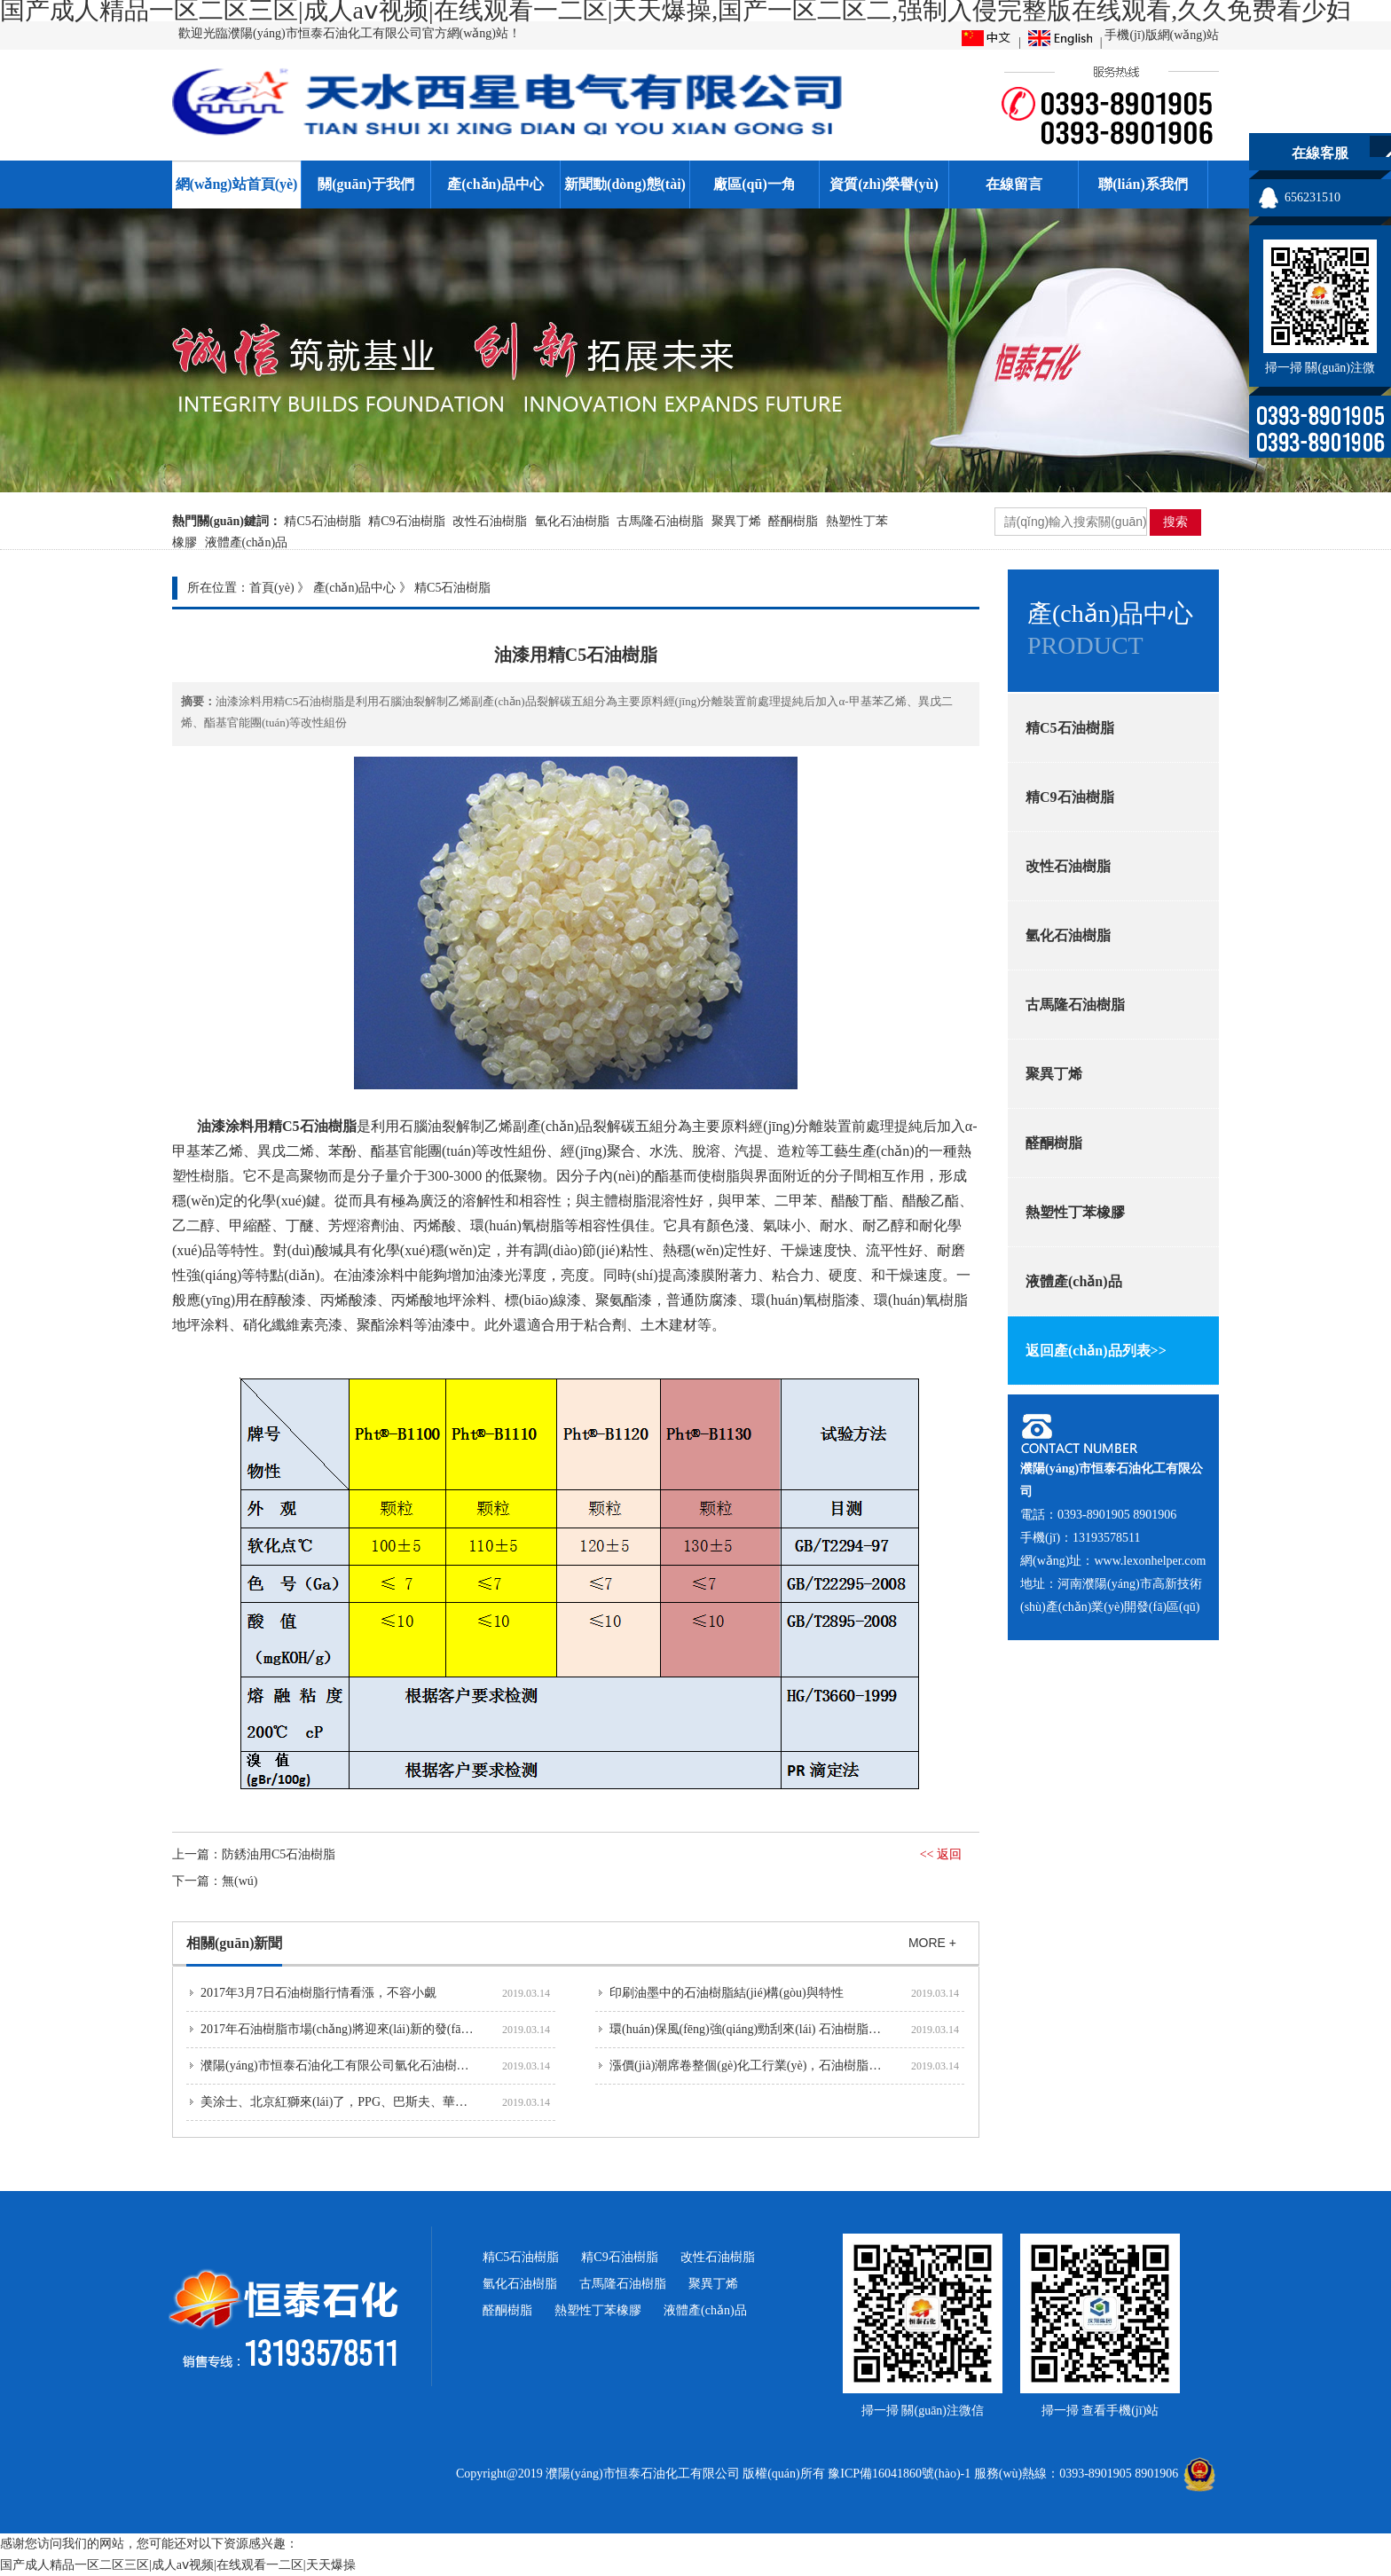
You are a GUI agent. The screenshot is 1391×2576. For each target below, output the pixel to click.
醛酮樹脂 (793, 521)
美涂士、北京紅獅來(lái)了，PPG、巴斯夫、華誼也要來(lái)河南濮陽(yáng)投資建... (427, 2102)
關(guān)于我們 (365, 184)
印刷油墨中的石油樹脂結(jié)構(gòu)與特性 (726, 1992)
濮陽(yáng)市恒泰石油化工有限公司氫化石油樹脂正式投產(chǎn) (376, 2065)
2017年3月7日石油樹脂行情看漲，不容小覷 (318, 1992)
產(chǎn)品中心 (495, 184)
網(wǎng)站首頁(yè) (237, 184)
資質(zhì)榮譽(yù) (884, 184)
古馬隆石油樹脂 (660, 521)
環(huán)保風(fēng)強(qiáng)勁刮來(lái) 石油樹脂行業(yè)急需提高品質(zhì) (810, 2029)
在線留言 (1014, 184)
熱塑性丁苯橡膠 (1075, 1212)
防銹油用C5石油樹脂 (278, 1854)
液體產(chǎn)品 (246, 542)
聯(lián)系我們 (1142, 184)
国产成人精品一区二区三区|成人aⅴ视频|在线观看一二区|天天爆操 (178, 2565)
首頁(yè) (272, 587)
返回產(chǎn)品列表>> (1096, 1350)
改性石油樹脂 (489, 521)
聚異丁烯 (736, 521)
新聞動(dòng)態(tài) (625, 184)
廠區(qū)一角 (754, 184)
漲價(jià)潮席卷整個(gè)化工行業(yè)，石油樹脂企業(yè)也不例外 (786, 2065)
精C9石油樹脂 (406, 521)
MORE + (932, 1943)
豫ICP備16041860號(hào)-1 (899, 2473)
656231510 (1312, 197)
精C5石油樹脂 (322, 521)
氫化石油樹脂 (572, 521)
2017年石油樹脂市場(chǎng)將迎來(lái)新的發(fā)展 (338, 2029)
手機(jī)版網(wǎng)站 (1161, 35)
